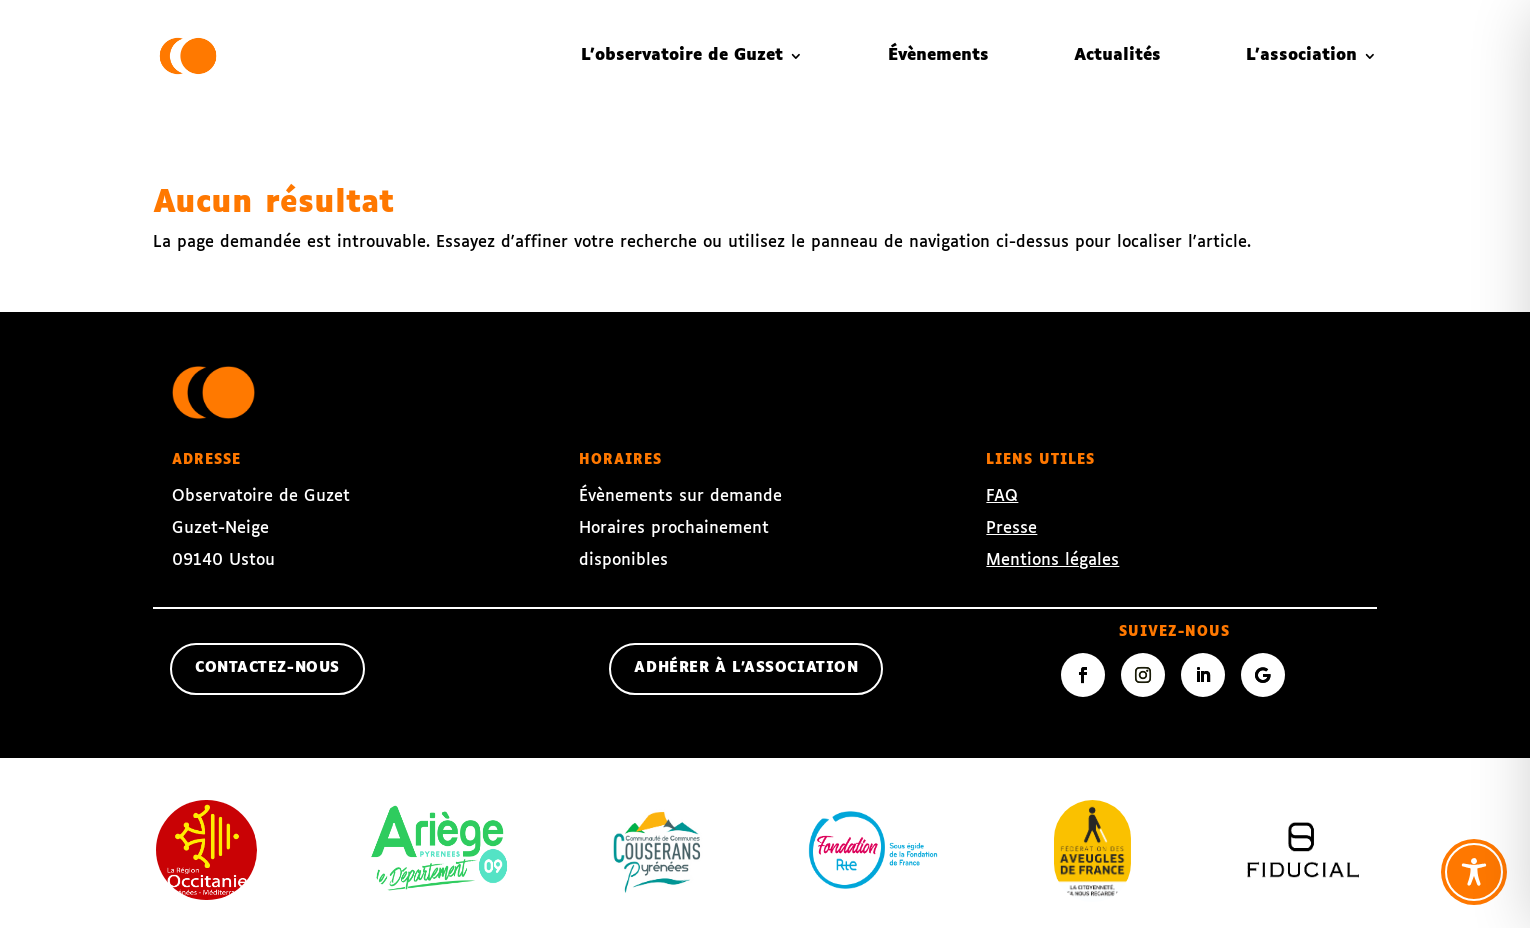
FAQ (1002, 496)
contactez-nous (267, 668)
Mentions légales (1052, 560)
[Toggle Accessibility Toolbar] (1474, 872)
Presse (1011, 528)
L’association (1301, 55)
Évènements (938, 55)
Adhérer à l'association (746, 668)
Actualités (1117, 55)
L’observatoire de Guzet (682, 55)
